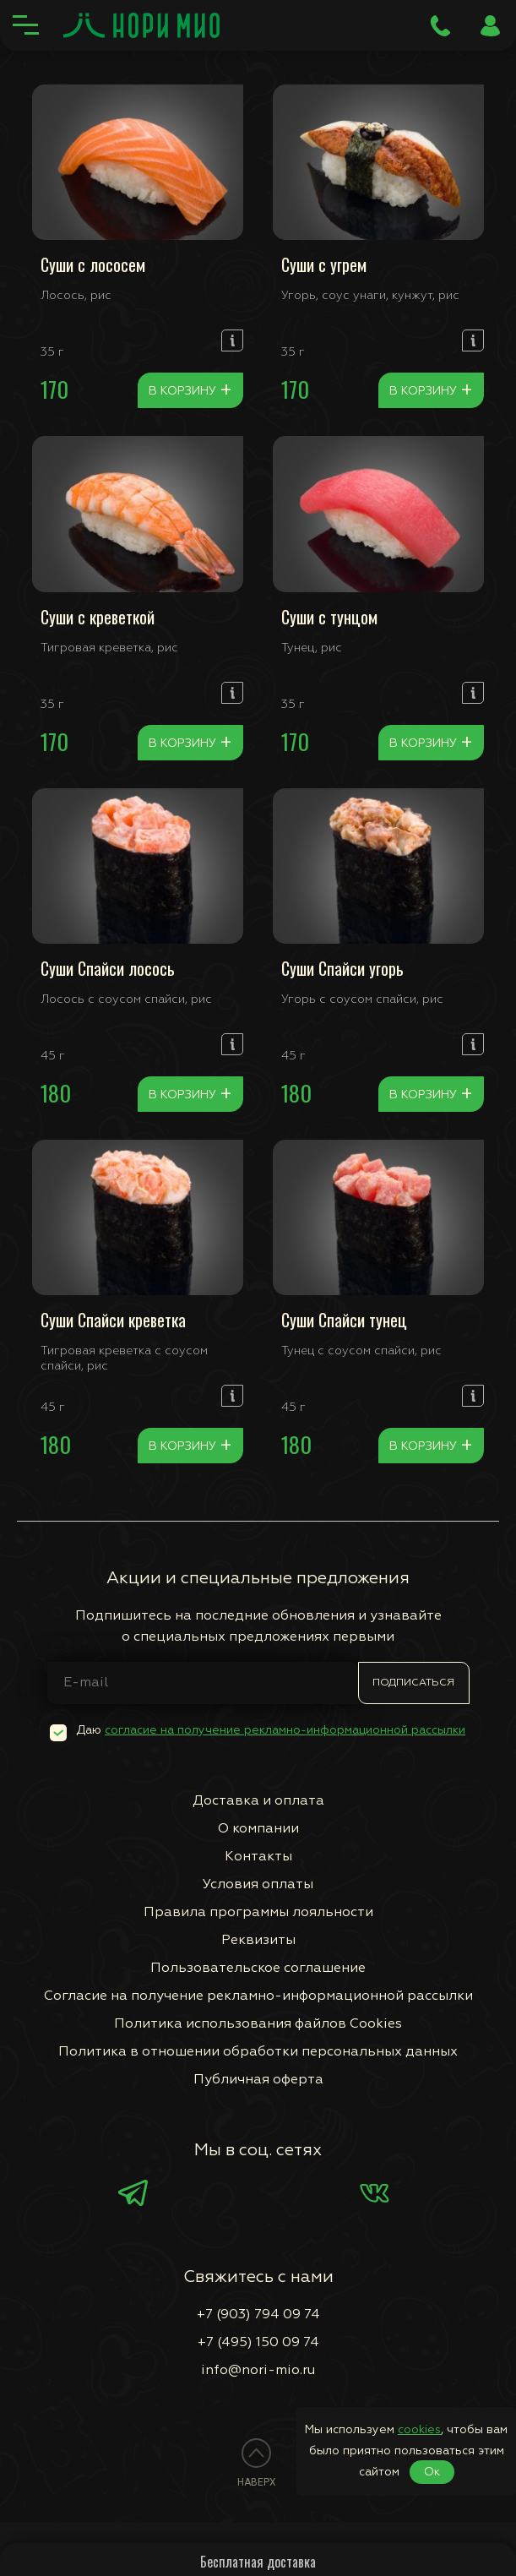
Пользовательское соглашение (258, 1968)
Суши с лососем (93, 264)
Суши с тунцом (329, 616)
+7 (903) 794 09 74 (258, 2315)
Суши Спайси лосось (108, 968)
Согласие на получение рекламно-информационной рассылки (258, 1996)
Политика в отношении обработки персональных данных (258, 2052)
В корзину (190, 390)
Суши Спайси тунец (344, 1319)
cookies (419, 2430)
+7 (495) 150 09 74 (258, 2343)
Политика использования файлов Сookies (258, 2024)
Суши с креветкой (98, 616)
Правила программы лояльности (258, 1913)
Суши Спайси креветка (113, 1319)
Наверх (256, 2482)
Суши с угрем (324, 264)
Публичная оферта (258, 2080)
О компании (258, 1829)
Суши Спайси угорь (342, 968)
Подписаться (413, 1683)
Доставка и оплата (258, 1801)
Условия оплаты (258, 1885)
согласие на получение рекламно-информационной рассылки (285, 1730)
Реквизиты (258, 1940)
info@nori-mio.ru (258, 2370)
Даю (270, 1730)
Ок (432, 2472)
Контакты (258, 1857)
